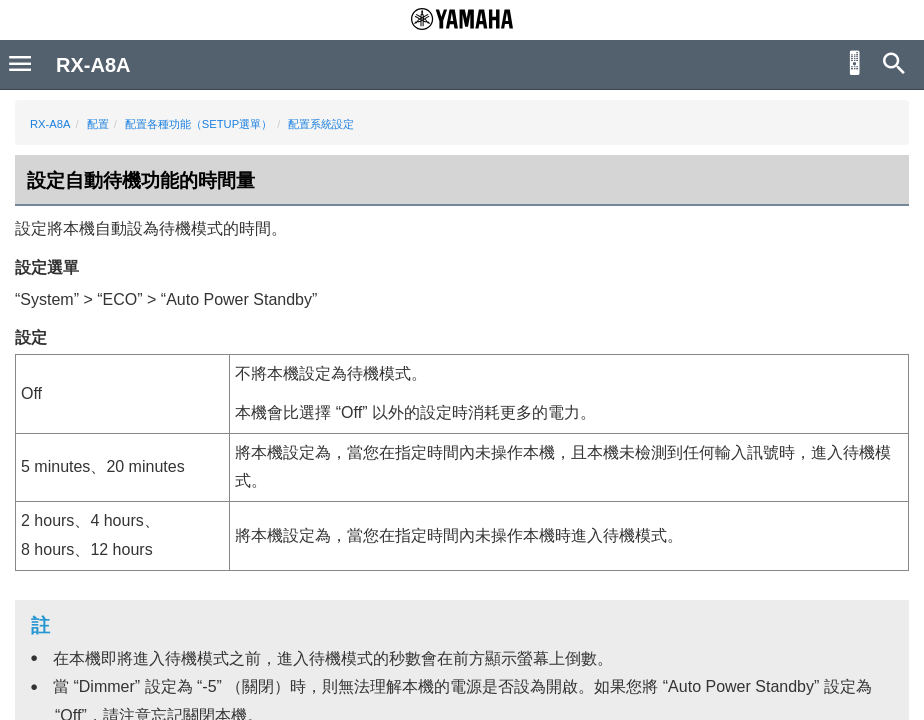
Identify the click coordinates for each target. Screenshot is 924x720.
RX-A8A (50, 124)
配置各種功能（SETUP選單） (198, 124)
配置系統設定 (321, 124)
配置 (98, 124)
